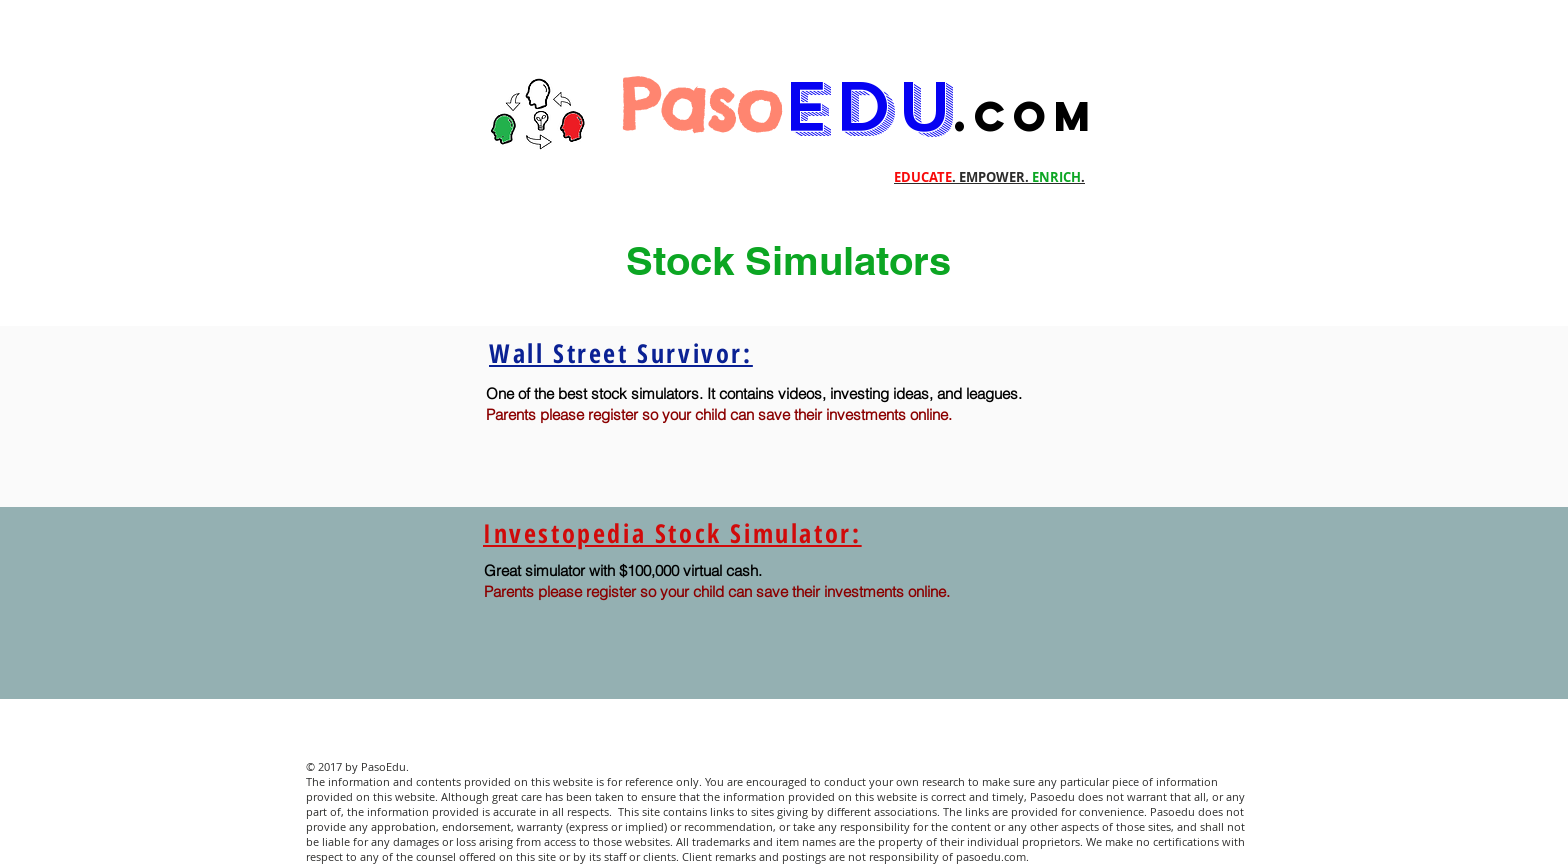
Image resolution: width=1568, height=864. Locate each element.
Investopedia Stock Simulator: (672, 533)
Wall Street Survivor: (621, 353)
